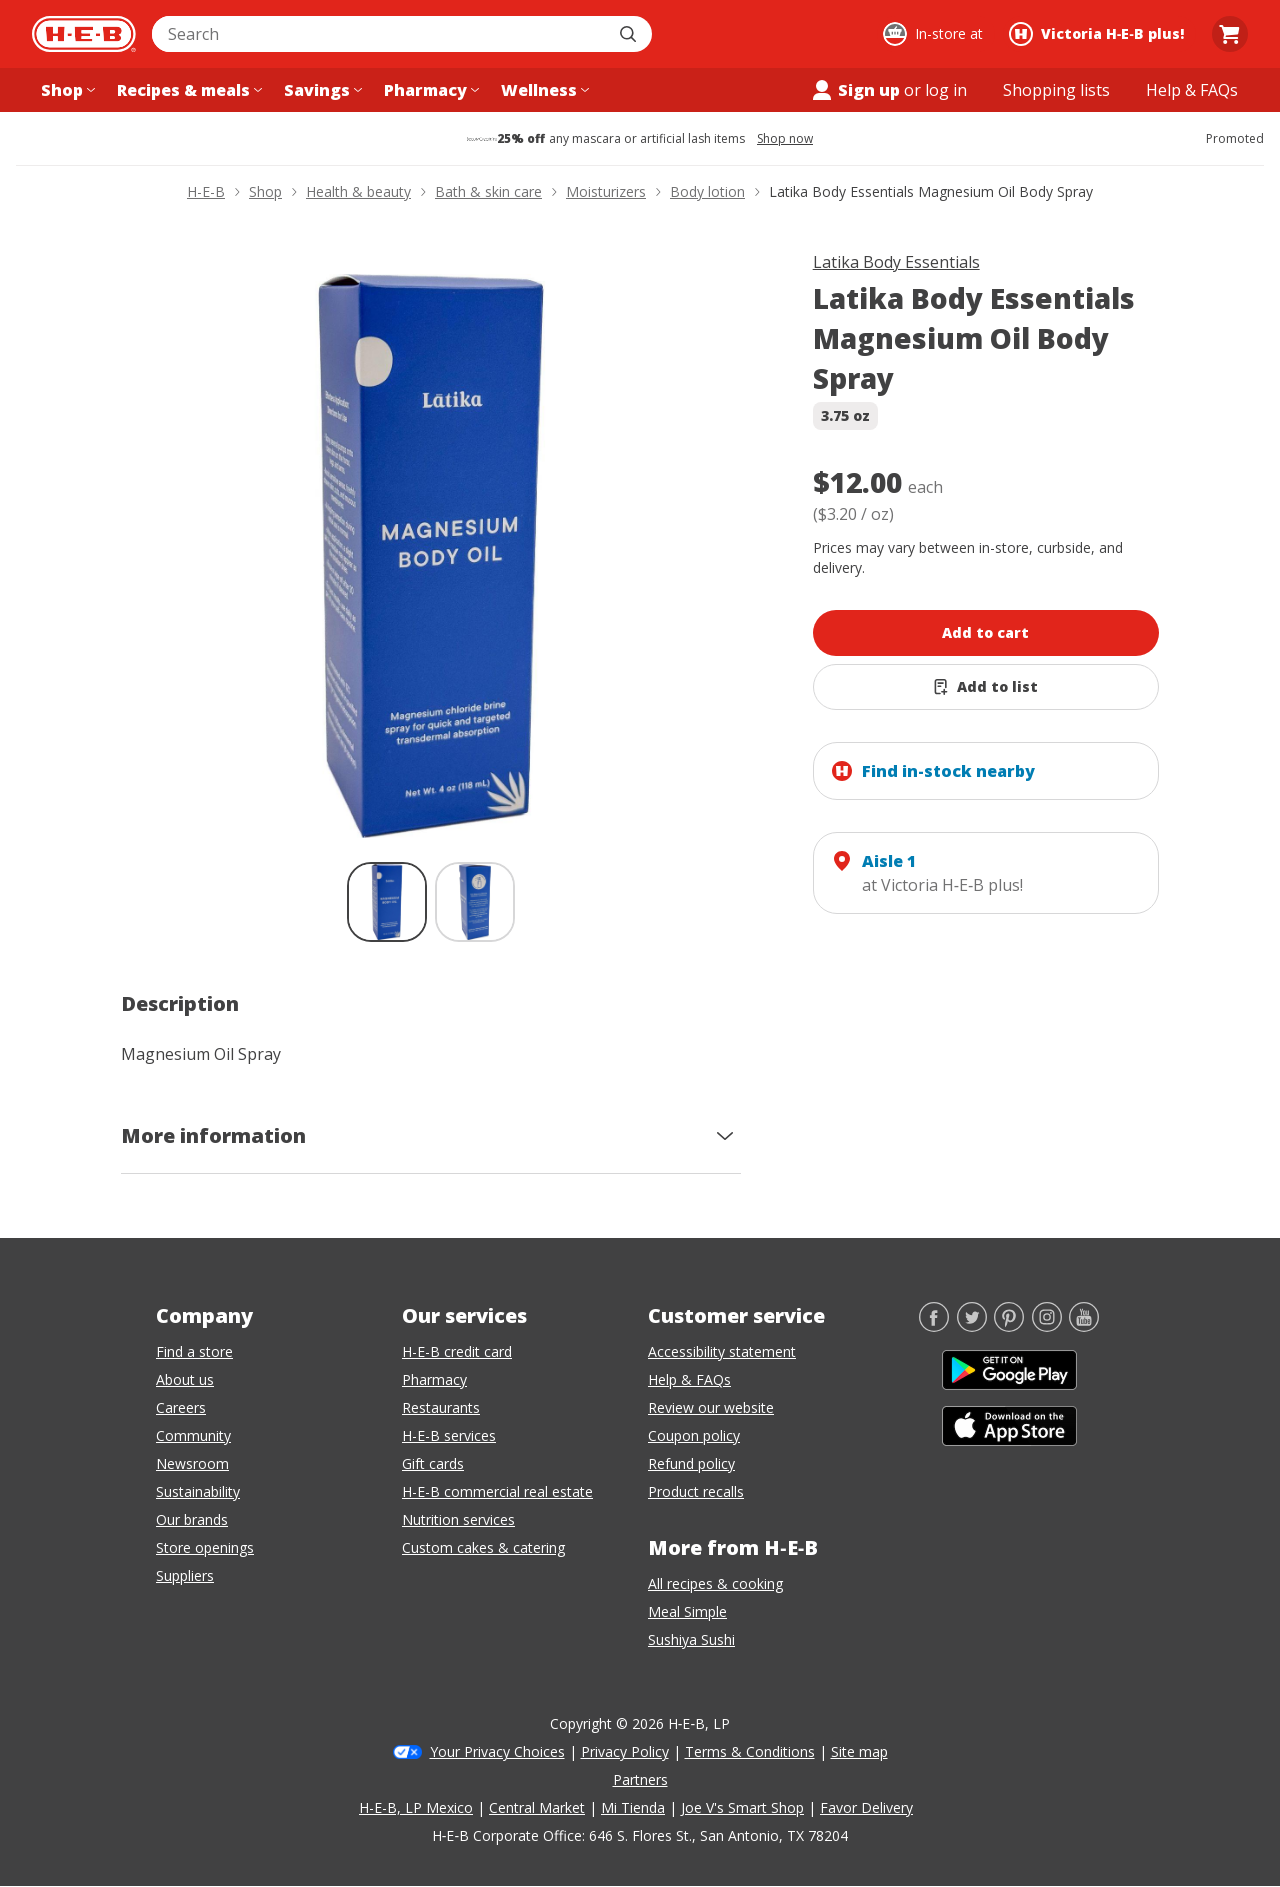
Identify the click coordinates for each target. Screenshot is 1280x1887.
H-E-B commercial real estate (497, 1491)
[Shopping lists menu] (1056, 90)
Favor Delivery (866, 1807)
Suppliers (185, 1575)
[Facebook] (934, 1326)
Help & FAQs (689, 1379)
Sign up (855, 90)
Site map (859, 1751)
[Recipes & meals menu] (187, 90)
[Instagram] (1047, 1326)
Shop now (785, 139)
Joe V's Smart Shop (742, 1807)
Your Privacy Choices (497, 1751)
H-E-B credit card (457, 1351)
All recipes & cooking (715, 1583)
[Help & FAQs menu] (1192, 90)
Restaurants (441, 1407)
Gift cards (433, 1463)
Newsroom (192, 1463)
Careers (181, 1407)
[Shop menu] (66, 90)
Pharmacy (434, 1379)
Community (193, 1435)
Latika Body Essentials (896, 262)
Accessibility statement (722, 1351)
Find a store (194, 1351)
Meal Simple (687, 1611)
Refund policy (691, 1463)
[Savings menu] (321, 90)
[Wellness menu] (543, 90)
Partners (640, 1779)
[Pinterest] (1009, 1326)
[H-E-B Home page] (84, 34)
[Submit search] (630, 34)
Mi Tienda (633, 1807)
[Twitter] (972, 1326)
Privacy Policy (625, 1751)
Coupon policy (694, 1435)
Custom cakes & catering (483, 1547)
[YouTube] (1084, 1326)
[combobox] (380, 34)
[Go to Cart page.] (1230, 34)
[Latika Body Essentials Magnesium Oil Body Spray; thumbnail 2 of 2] (475, 902)
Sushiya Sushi (691, 1639)
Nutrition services (458, 1519)
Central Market (537, 1807)
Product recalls (696, 1491)
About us (185, 1379)
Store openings (205, 1547)
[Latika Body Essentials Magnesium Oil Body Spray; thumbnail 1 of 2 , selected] (387, 902)
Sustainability (198, 1491)
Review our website (711, 1407)
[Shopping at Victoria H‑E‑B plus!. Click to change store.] (1099, 34)
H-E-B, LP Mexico (416, 1807)
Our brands (192, 1519)
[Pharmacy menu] (429, 90)
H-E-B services (449, 1435)
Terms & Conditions (750, 1751)
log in (946, 90)
